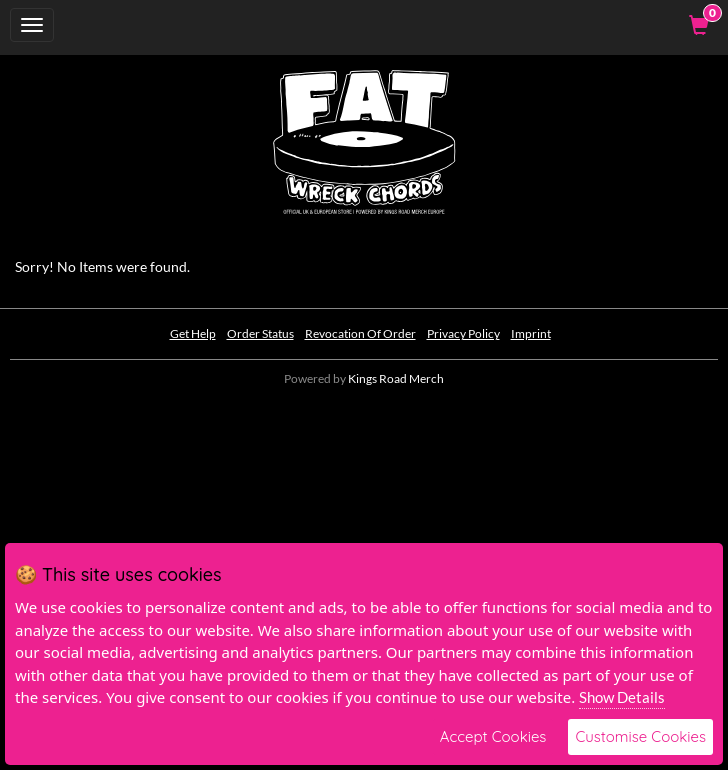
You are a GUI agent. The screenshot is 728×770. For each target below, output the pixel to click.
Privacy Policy (463, 333)
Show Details (622, 697)
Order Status (260, 333)
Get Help (193, 333)
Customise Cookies (640, 736)
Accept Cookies (493, 736)
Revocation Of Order (360, 333)
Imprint (531, 333)
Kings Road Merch (396, 378)
